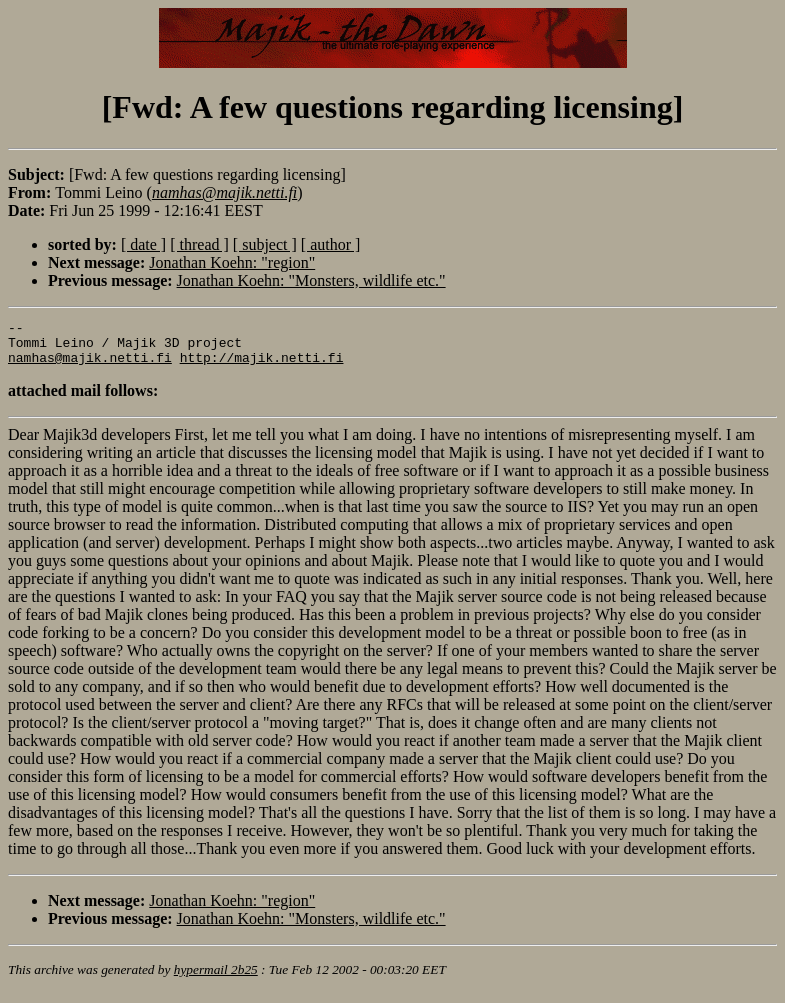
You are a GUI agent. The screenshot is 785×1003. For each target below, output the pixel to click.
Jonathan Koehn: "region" (232, 262)
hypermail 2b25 (216, 978)
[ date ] (143, 244)
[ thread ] (199, 244)
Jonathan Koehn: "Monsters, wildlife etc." (311, 280)
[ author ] (331, 244)
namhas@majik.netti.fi (90, 366)
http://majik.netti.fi (262, 366)
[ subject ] (265, 244)
